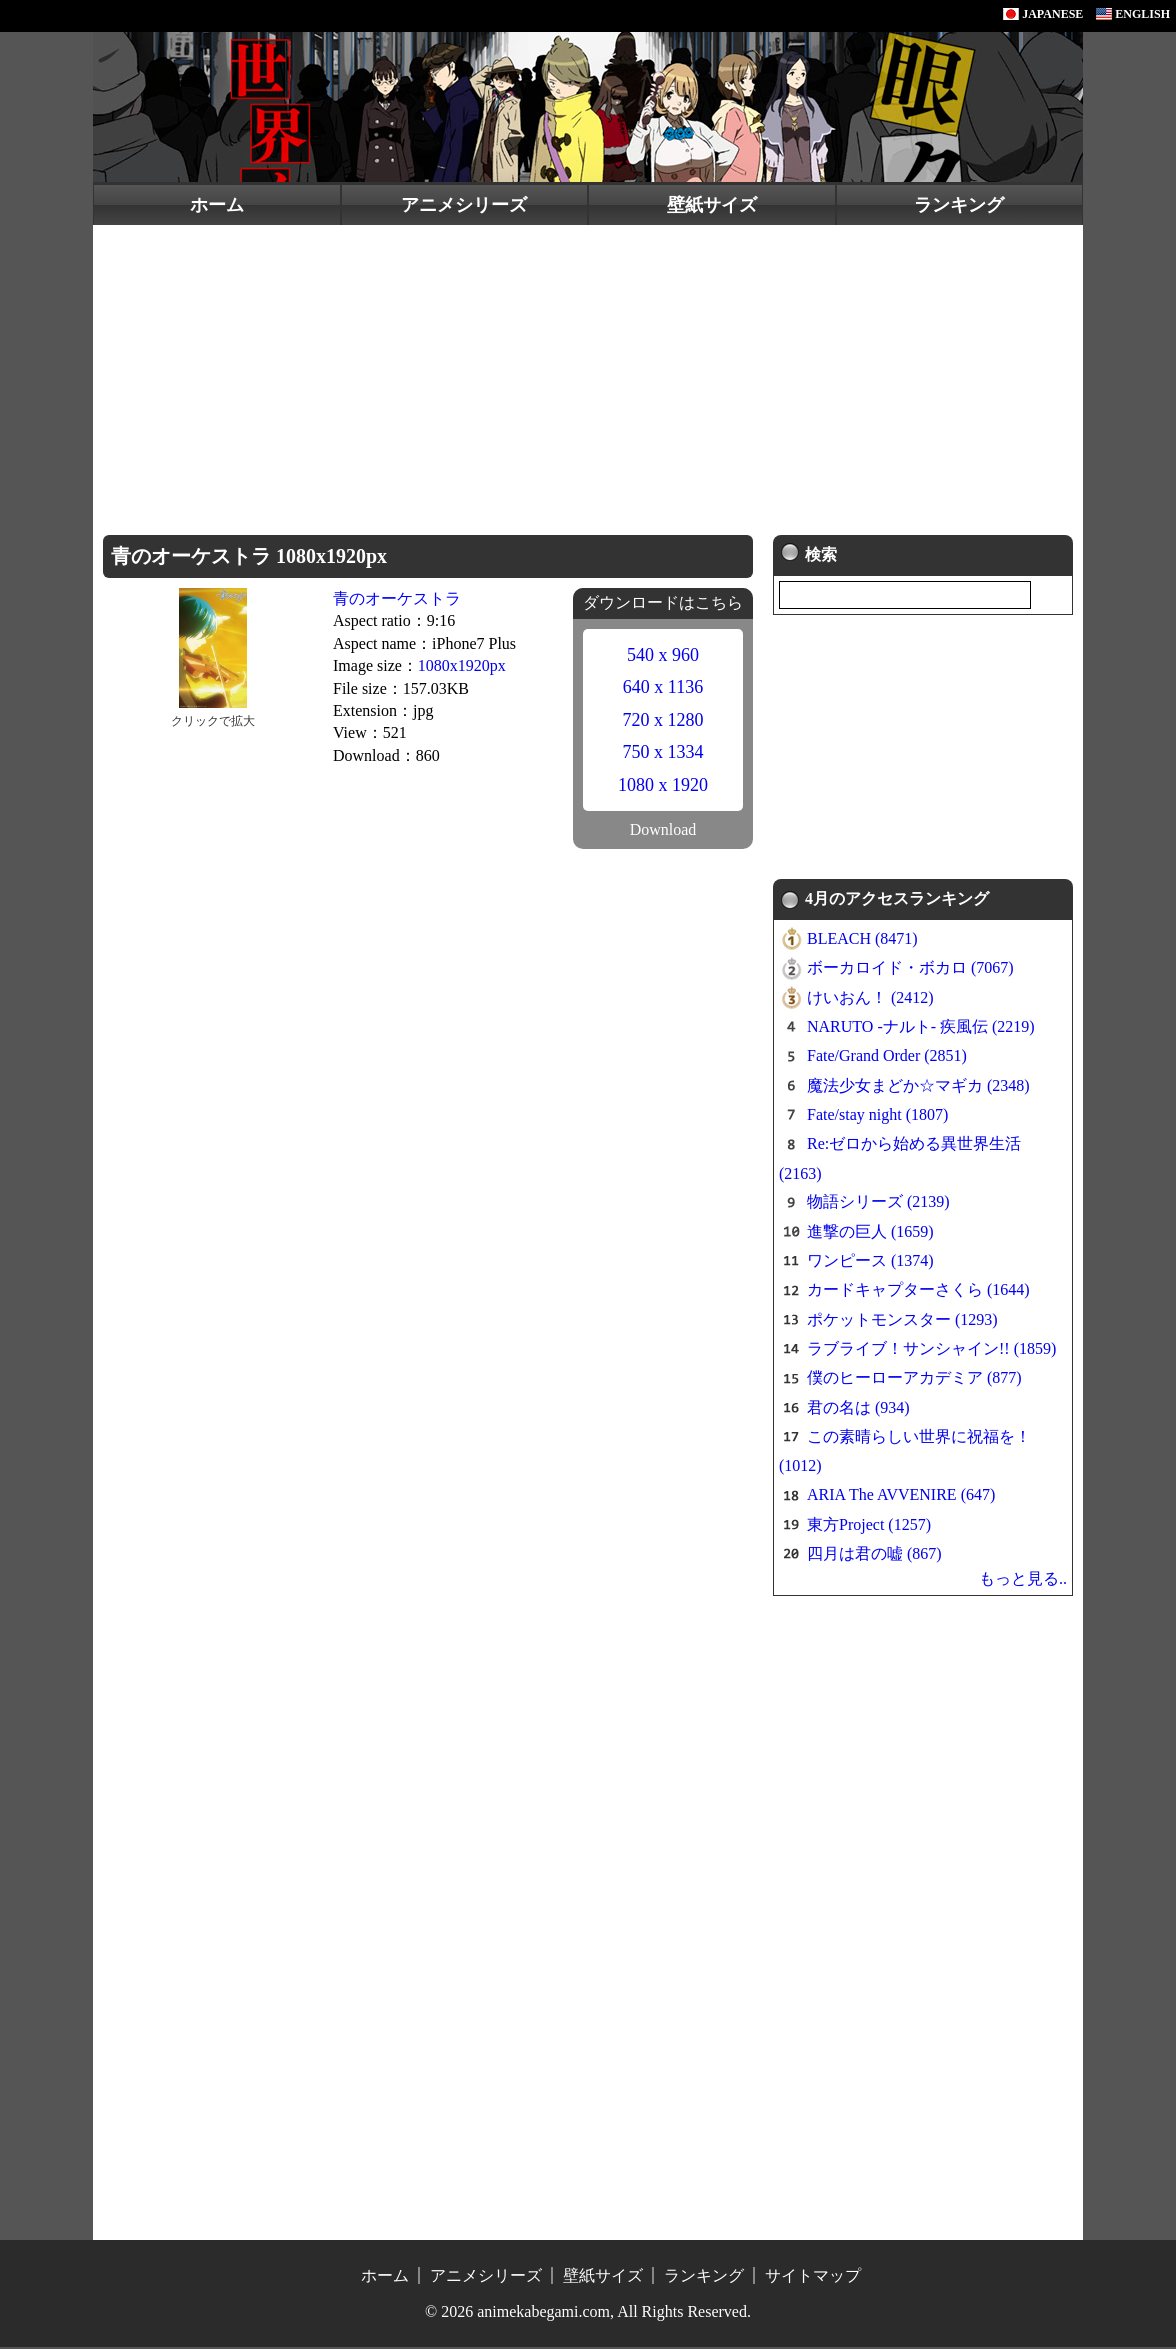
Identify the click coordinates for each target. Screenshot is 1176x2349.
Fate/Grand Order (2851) (887, 1058)
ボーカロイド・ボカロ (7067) (910, 970)
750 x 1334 (663, 752)
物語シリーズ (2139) (878, 1204)
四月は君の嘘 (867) (874, 1555)
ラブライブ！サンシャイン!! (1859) (931, 1350)
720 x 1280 (663, 720)
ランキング (959, 205)
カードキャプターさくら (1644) (918, 1292)
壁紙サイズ (712, 205)
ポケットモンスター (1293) (902, 1321)
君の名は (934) (858, 1409)
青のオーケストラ (397, 598)
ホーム (217, 205)
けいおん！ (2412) (870, 999)
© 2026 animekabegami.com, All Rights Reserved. (588, 2313)
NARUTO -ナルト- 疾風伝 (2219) (921, 1028)
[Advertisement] (588, 375)
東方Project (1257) (869, 1526)
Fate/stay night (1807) (877, 1116)
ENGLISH (1133, 14)
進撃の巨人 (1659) (870, 1233)
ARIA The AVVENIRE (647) (901, 1497)
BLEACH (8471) (862, 940)
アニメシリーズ (464, 205)
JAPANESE (1043, 14)
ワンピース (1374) (870, 1262)
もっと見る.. (1023, 1580)
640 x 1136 (663, 687)
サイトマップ (813, 2277)
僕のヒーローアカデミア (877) (914, 1380)
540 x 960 (663, 655)
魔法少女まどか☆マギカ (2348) (918, 1087)
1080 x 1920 (663, 785)
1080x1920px (462, 665)
